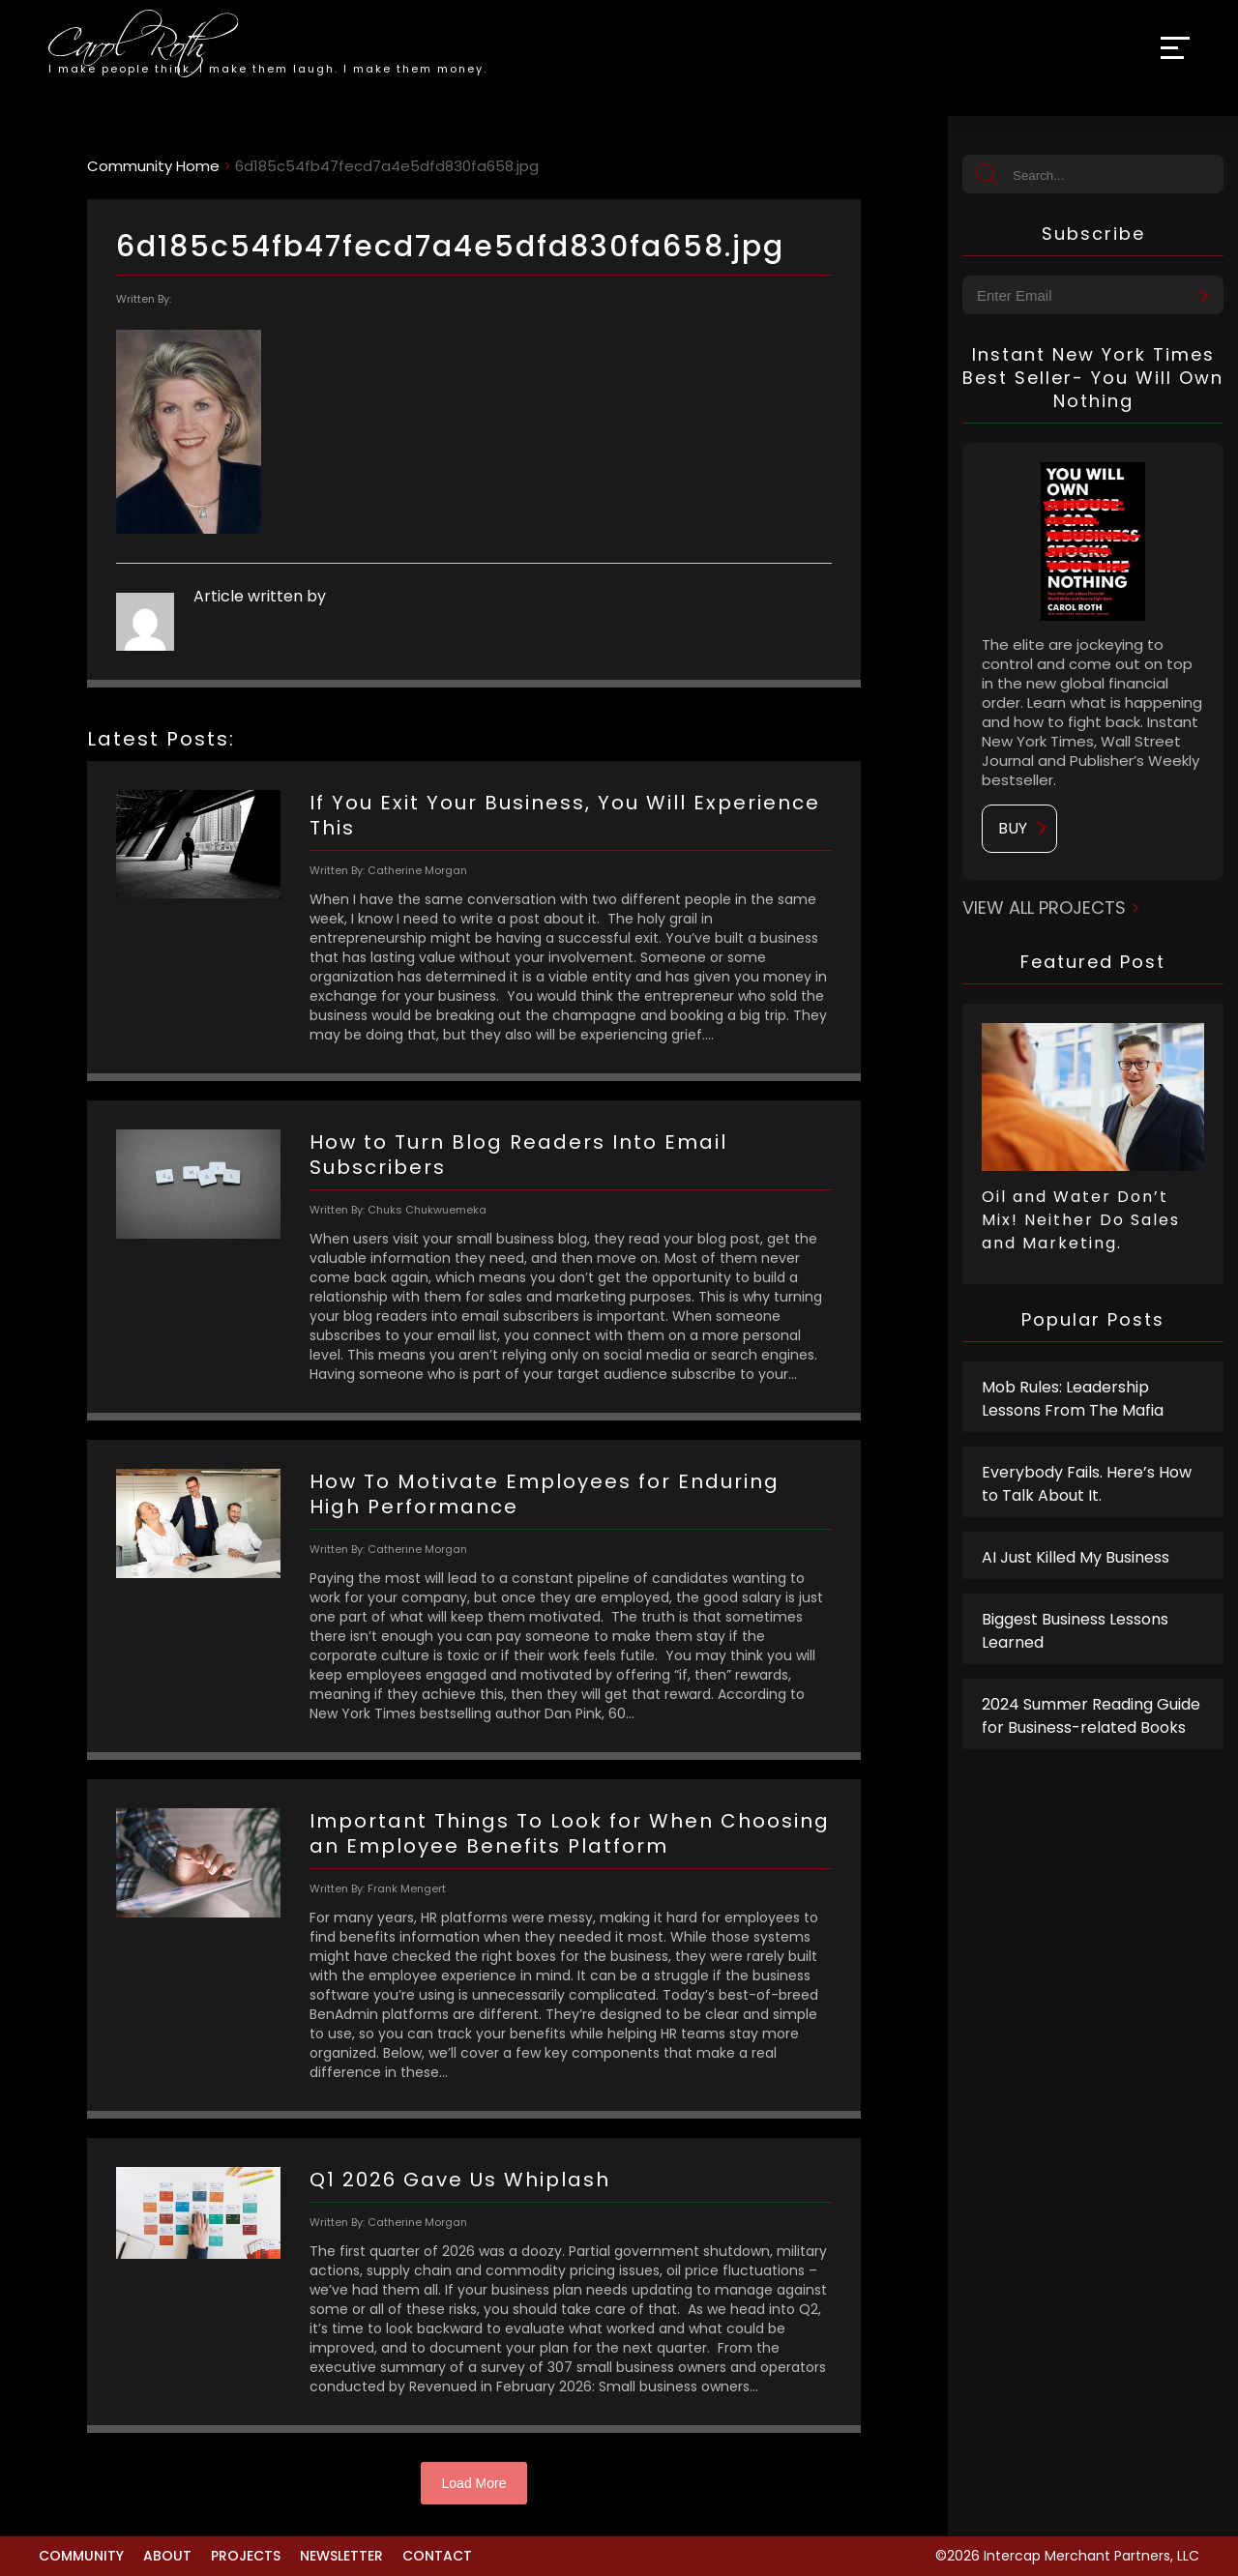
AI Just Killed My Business (1077, 1557)
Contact (437, 2555)
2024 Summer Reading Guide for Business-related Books (1091, 1716)
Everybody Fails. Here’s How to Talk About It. (1087, 1484)
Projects (245, 2555)
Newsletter (341, 2555)
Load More (474, 2483)
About (167, 2555)
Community (81, 2555)
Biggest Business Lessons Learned (1075, 1631)
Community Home (153, 166)
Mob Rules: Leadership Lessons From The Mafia (1073, 1398)
